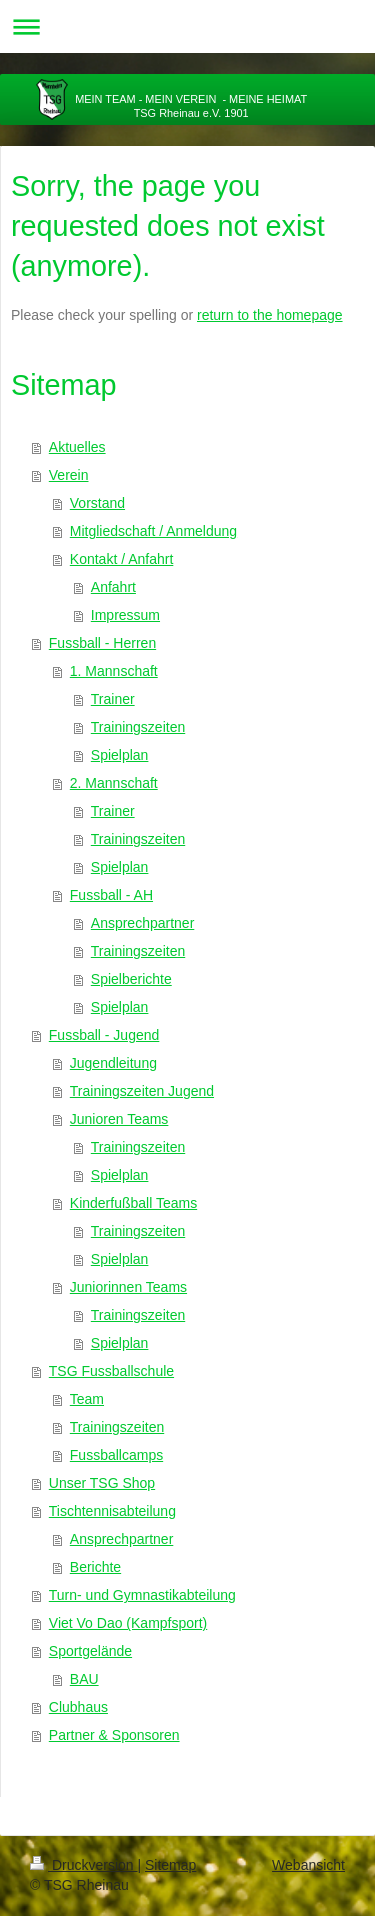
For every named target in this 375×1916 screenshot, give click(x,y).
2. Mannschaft (114, 783)
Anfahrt (113, 587)
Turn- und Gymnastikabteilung (142, 1595)
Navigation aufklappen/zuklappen (187, 26)
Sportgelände (90, 1651)
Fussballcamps (116, 1455)
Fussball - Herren (102, 643)
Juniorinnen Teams (128, 1287)
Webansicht (308, 1865)
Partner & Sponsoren (114, 1735)
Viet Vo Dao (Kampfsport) (128, 1623)
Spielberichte (131, 979)
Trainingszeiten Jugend (142, 1091)
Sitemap (170, 1865)
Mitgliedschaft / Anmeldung (153, 531)
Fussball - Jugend (104, 1035)
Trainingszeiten (138, 727)
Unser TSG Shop (102, 1483)
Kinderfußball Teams (133, 1203)
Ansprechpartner (143, 923)
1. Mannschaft (114, 671)
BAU (84, 1679)
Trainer (113, 699)
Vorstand (97, 503)
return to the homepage (270, 315)
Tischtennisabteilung (112, 1511)
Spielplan (120, 755)
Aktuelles (77, 447)
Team (87, 1399)
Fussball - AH (111, 895)
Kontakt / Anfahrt (122, 559)
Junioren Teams (119, 1119)
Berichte (95, 1567)
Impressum (125, 615)
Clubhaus (78, 1707)
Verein (69, 475)
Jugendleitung (113, 1063)
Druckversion (83, 1865)
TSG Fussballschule (111, 1371)
